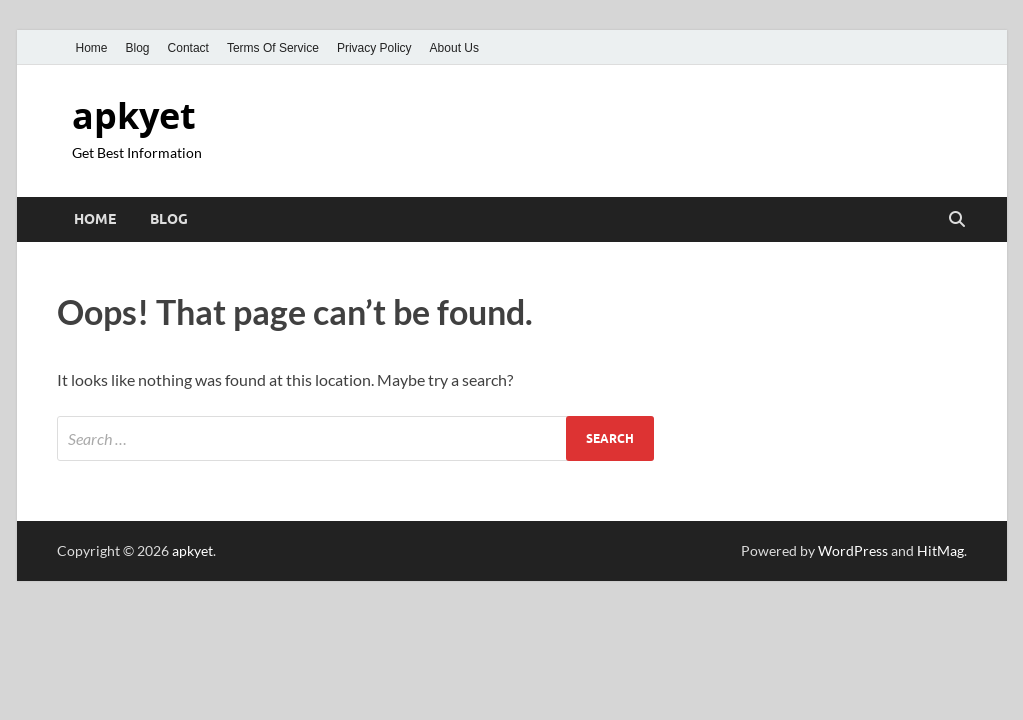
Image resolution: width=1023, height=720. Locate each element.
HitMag (940, 550)
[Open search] (957, 220)
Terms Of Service (273, 48)
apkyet (134, 115)
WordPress (853, 550)
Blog (138, 48)
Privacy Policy (374, 48)
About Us (454, 48)
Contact (188, 48)
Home (92, 48)
